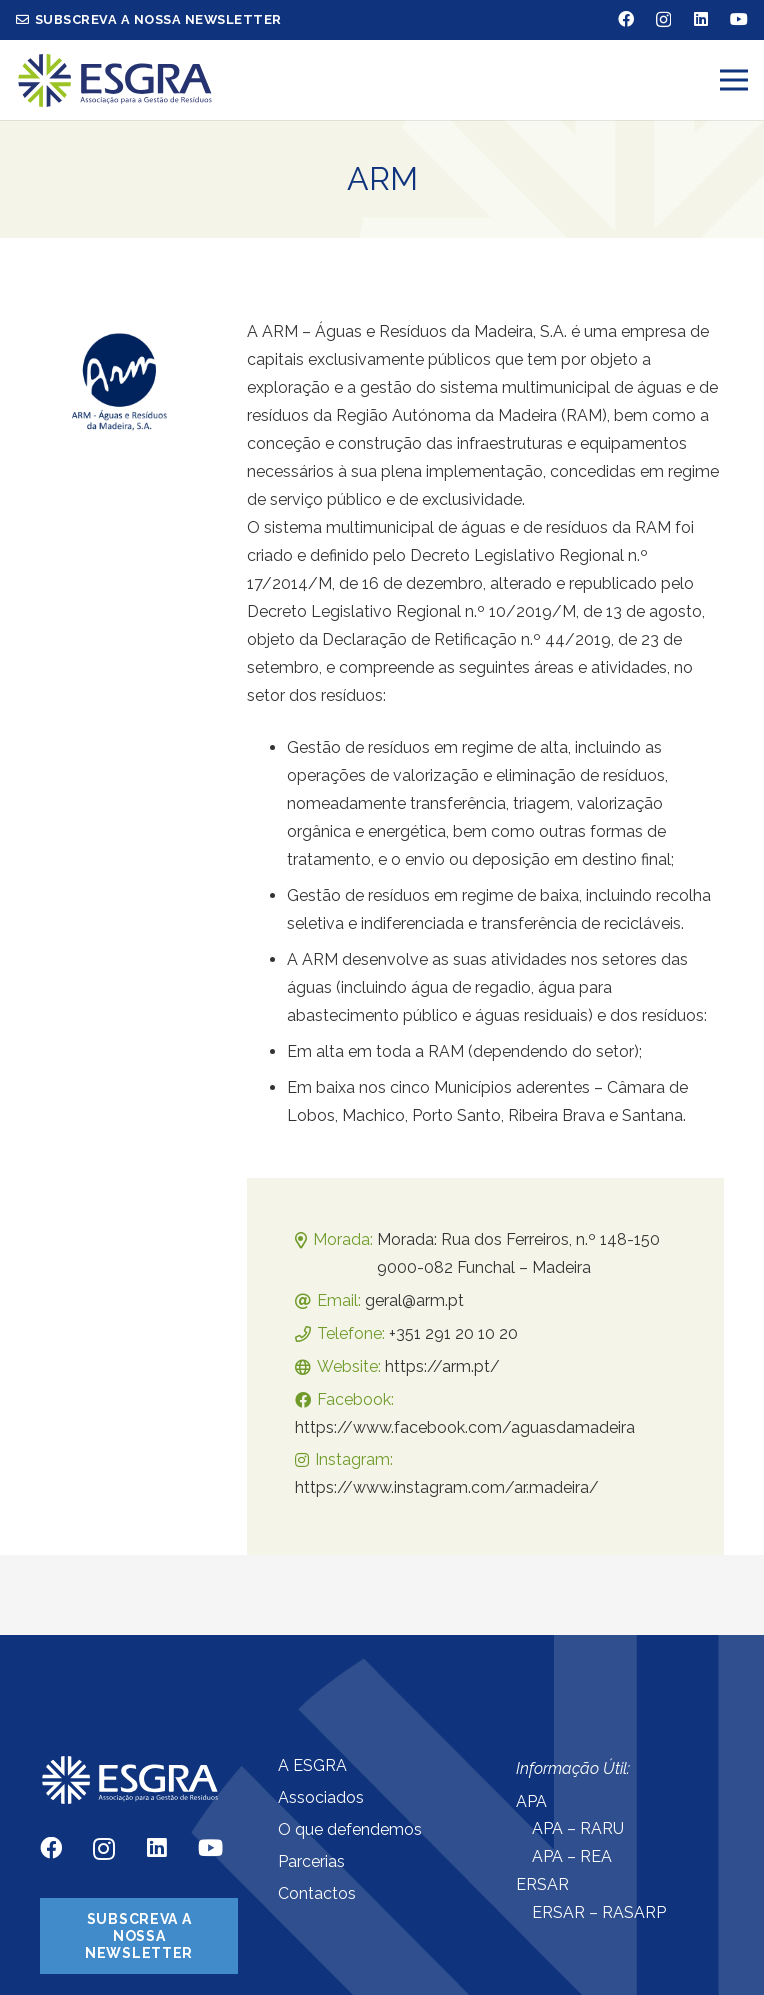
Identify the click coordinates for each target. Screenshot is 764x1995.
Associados (321, 1797)
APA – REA (572, 1856)
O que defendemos (350, 1829)
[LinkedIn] (701, 19)
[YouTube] (739, 19)
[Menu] (734, 80)
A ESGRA (312, 1765)
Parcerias (311, 1861)
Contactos (317, 1893)
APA (531, 1801)
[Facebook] (626, 19)
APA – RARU (578, 1828)
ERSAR (542, 1884)
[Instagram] (663, 20)
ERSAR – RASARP (599, 1912)
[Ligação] (115, 80)
